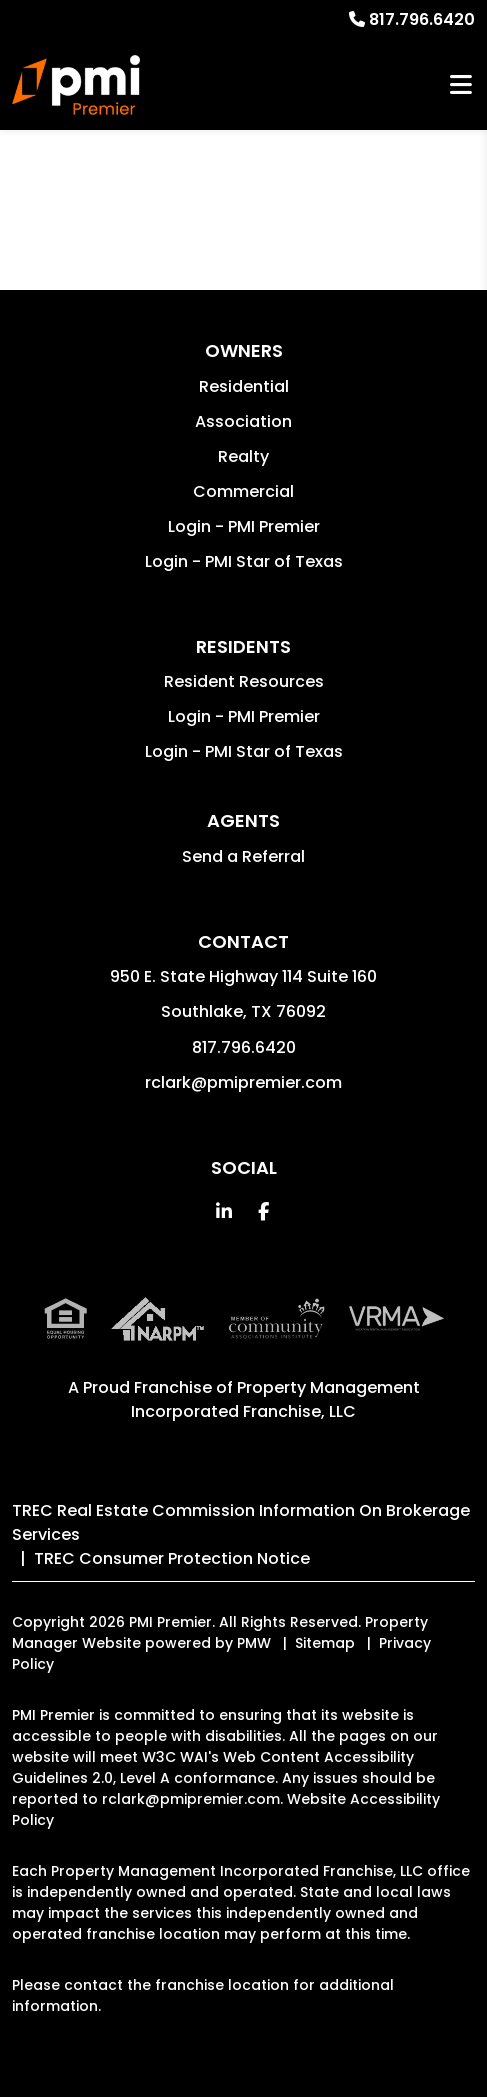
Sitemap (325, 1643)
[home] (76, 85)
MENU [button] (461, 85)
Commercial (243, 491)
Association (243, 421)
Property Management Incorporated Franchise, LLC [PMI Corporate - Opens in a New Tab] (275, 1399)
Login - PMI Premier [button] (244, 526)
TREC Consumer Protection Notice (172, 1558)
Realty (243, 456)
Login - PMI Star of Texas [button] (244, 561)
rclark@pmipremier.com (243, 1082)
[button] (223, 1211)
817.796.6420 (422, 19)
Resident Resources (244, 681)
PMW (254, 1643)
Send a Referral (243, 856)
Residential (244, 386)
